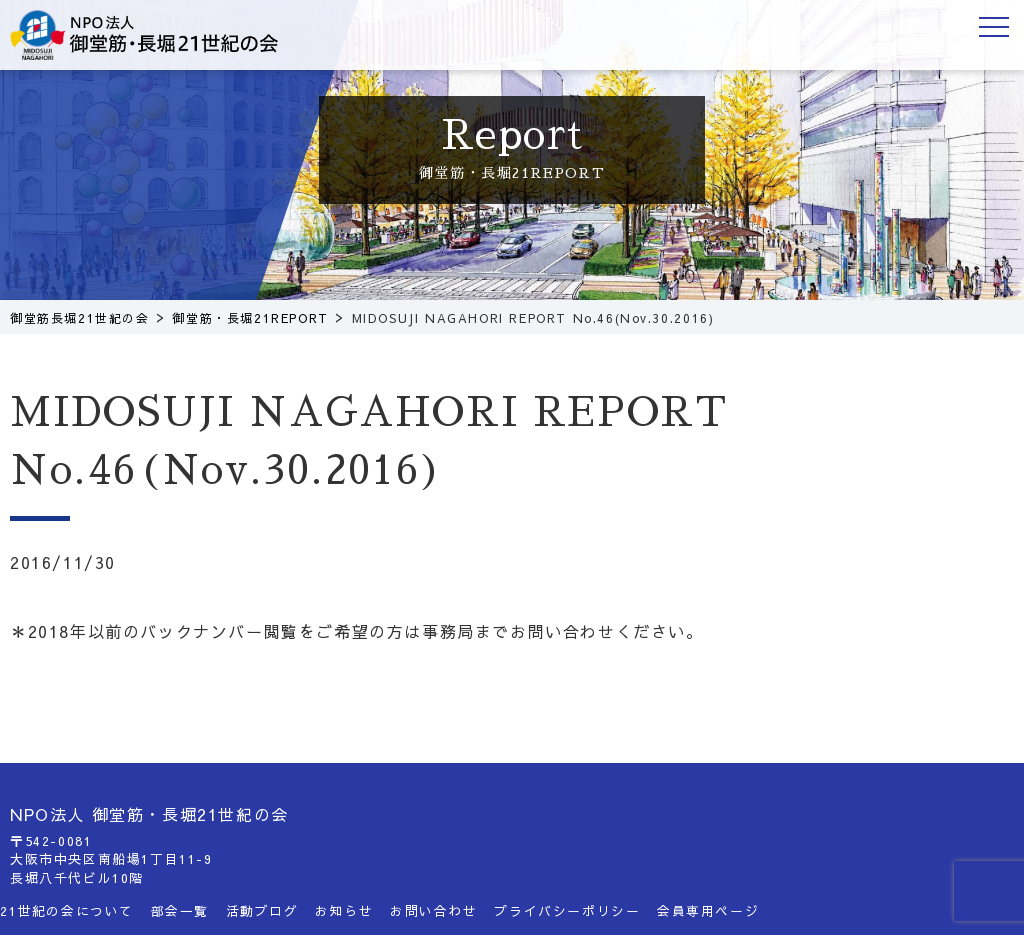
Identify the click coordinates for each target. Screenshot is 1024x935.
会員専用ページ (708, 910)
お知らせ (344, 910)
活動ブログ (262, 910)
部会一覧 (180, 910)
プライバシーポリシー (567, 910)
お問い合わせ (434, 910)
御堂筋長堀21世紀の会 (160, 35)
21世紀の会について (67, 910)
